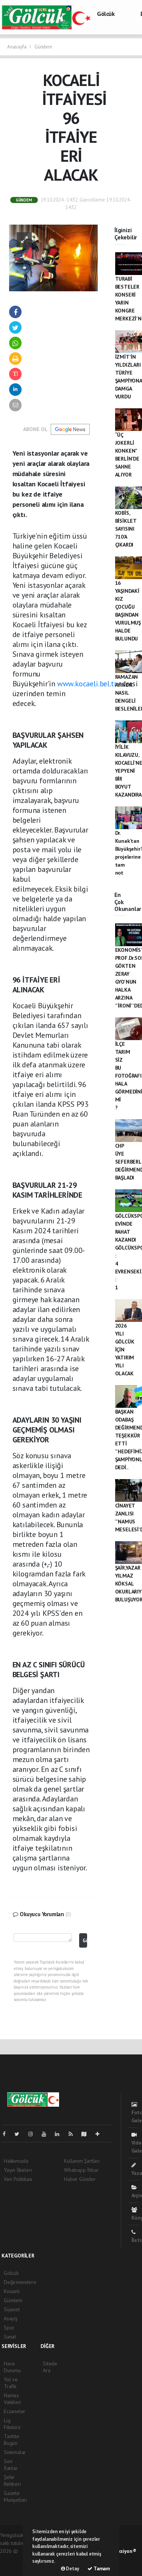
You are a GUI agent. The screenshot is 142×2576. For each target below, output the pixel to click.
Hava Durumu (12, 2367)
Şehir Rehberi (12, 2480)
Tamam (98, 2568)
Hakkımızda (16, 2160)
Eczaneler (14, 2411)
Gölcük (106, 13)
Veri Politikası (18, 2179)
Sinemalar (15, 2452)
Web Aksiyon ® (120, 2551)
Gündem (43, 47)
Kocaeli (12, 2291)
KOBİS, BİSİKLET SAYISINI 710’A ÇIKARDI (125, 528)
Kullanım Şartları (82, 2160)
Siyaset (12, 2309)
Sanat (10, 2336)
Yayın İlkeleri (18, 2170)
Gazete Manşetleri (15, 2496)
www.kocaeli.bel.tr (87, 684)
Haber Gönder (80, 2179)
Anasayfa (17, 47)
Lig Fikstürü (12, 2424)
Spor (9, 2327)
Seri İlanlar (11, 2464)
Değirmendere (20, 2282)
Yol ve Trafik (11, 2383)
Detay (70, 2568)
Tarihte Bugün (11, 2439)
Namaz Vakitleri (12, 2399)
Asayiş (10, 2318)
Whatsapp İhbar (81, 2170)
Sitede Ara (50, 2367)
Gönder (85, 1940)
